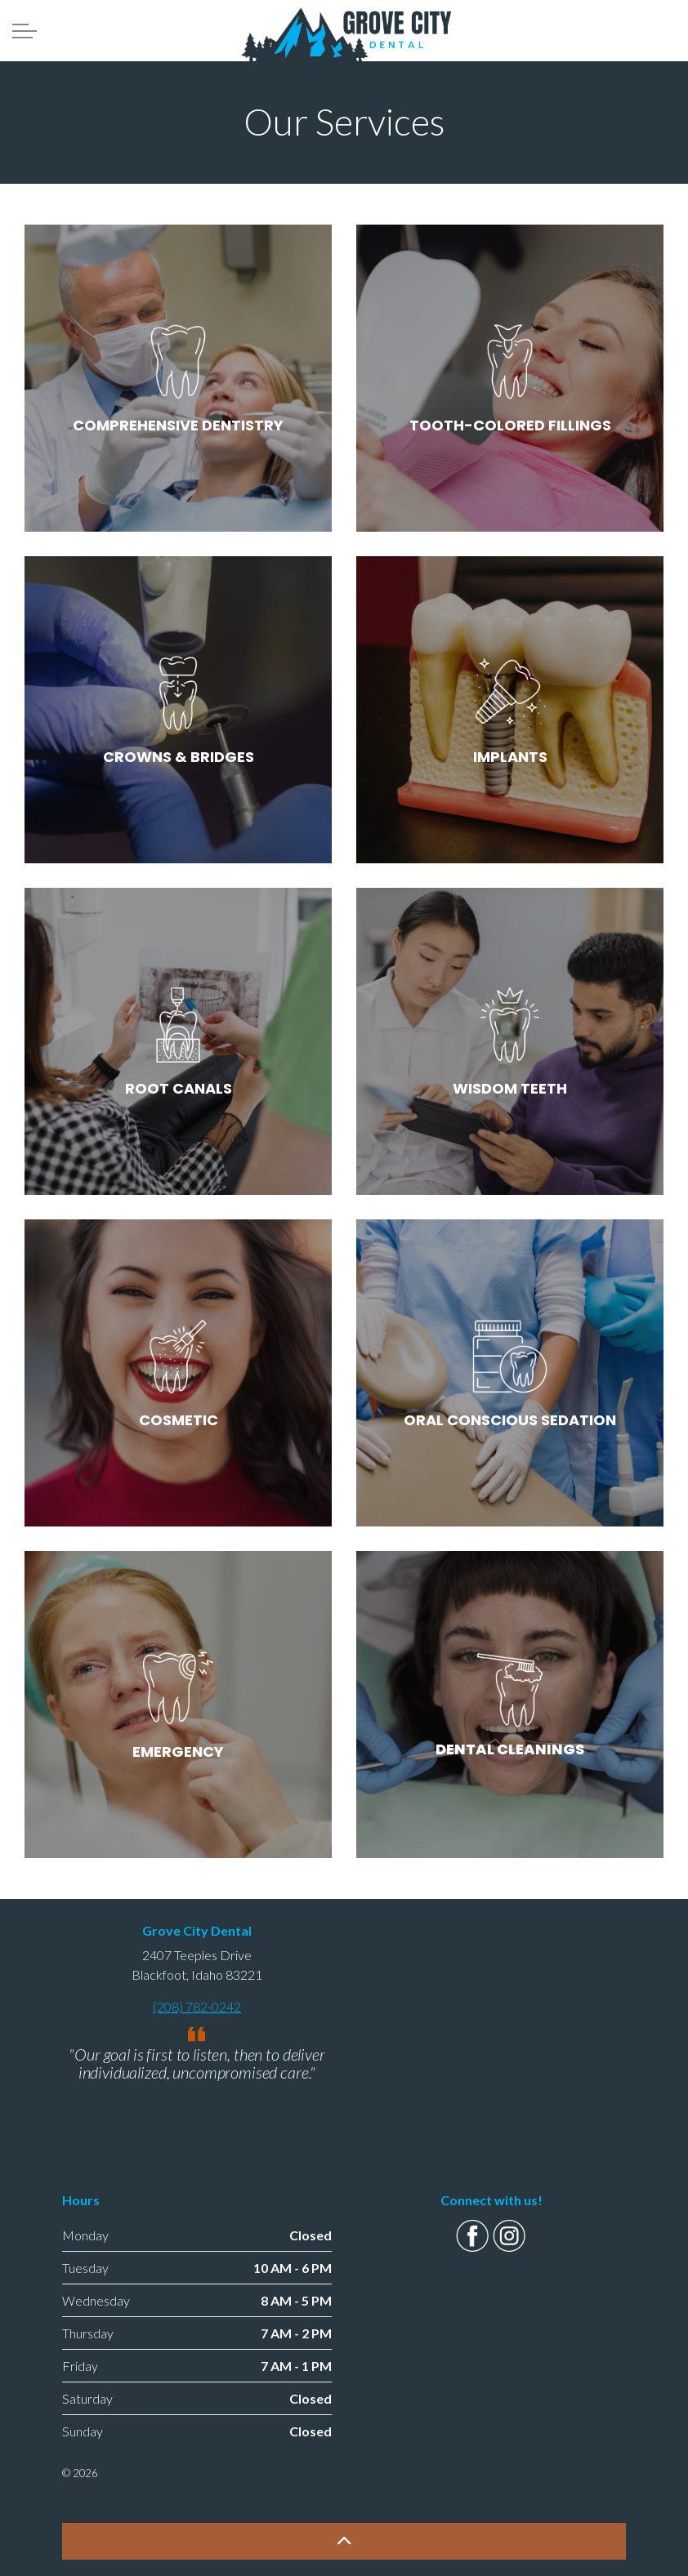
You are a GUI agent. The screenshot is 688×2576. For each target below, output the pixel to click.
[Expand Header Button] (24, 30)
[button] (344, 2541)
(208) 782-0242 (197, 2006)
